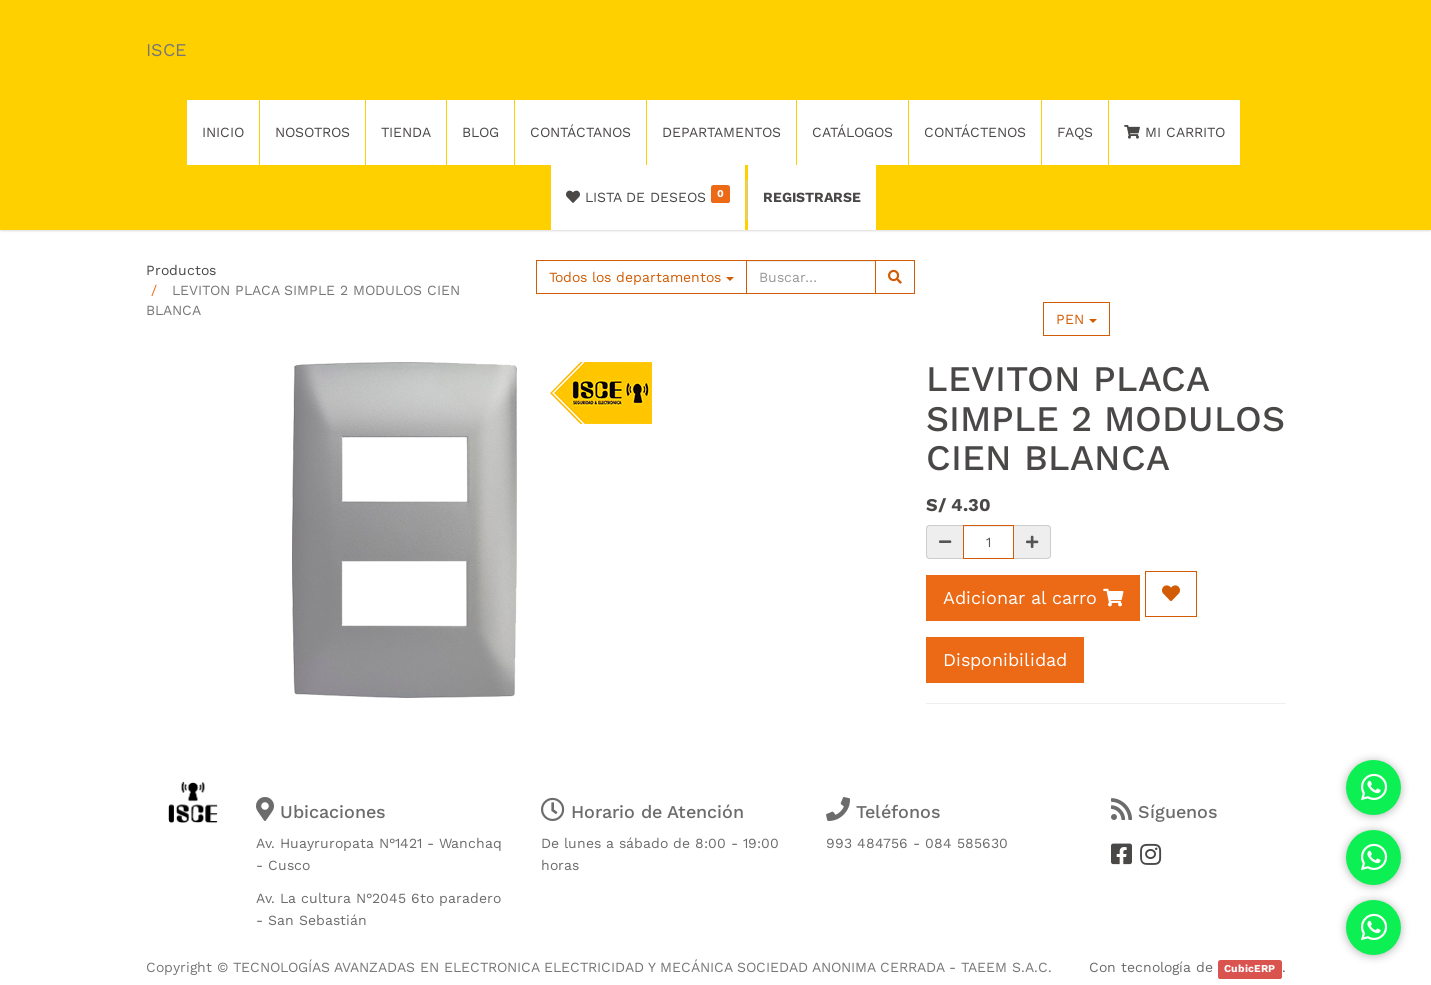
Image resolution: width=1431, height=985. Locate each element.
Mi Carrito (1174, 132)
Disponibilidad (1005, 659)
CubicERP (1249, 968)
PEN (1076, 319)
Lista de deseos (648, 195)
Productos (181, 270)
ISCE (166, 49)
